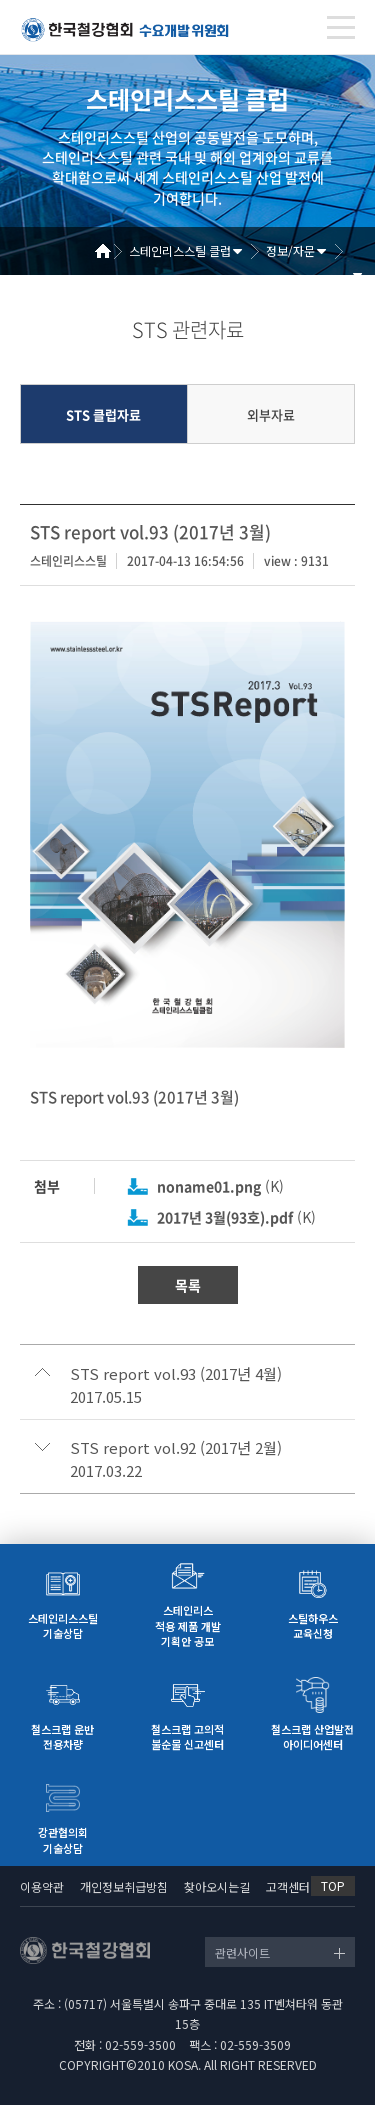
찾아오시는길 (217, 1886)
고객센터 (288, 1886)
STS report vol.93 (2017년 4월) (176, 1374)
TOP (333, 1885)
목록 (188, 1285)
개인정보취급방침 (124, 1886)
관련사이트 (242, 1952)
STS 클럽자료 (103, 414)
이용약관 (42, 1886)
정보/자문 (290, 250)
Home (110, 251)
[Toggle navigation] (341, 27)
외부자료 (271, 414)
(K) (220, 1186)
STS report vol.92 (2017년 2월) (176, 1448)
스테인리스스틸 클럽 (180, 250)
